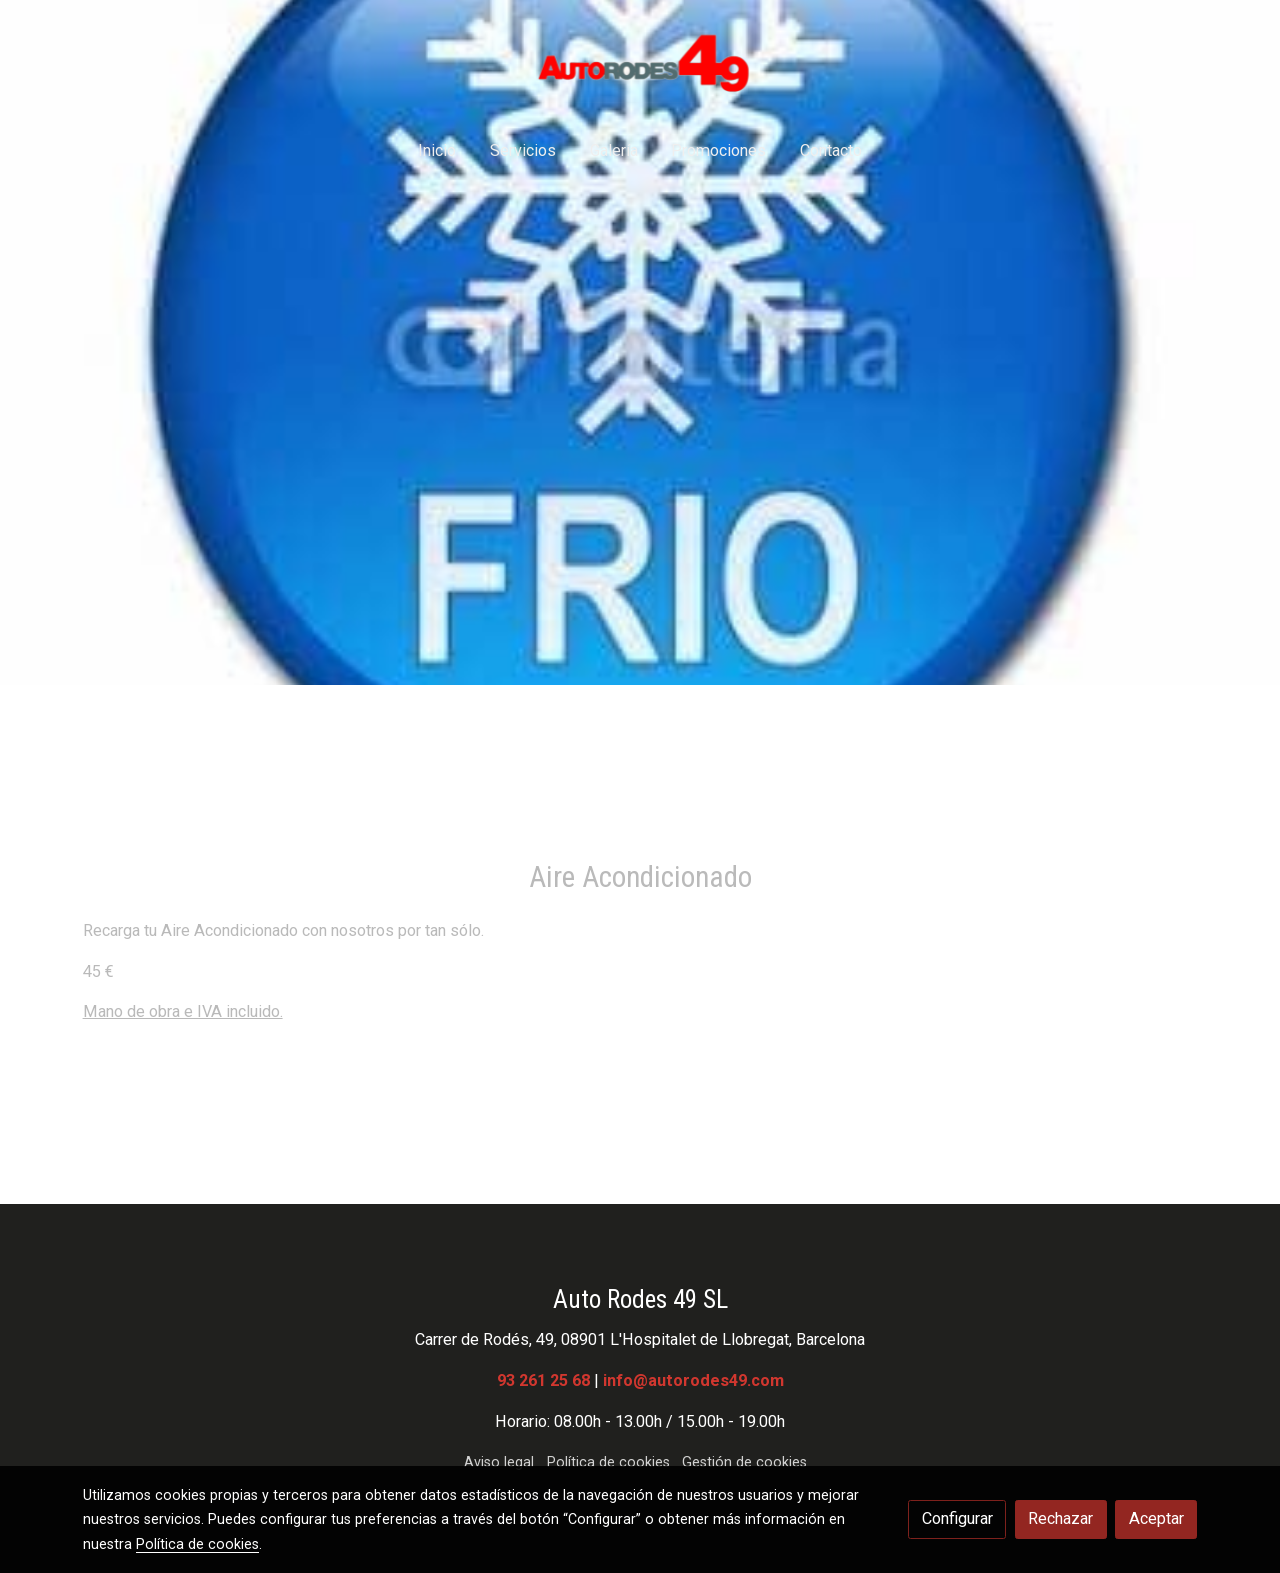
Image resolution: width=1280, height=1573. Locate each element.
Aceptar (1156, 1518)
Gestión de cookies (744, 1462)
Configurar (957, 1518)
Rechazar (1060, 1518)
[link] (640, 61)
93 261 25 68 (543, 1380)
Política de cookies (608, 1462)
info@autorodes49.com (693, 1380)
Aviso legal (499, 1462)
